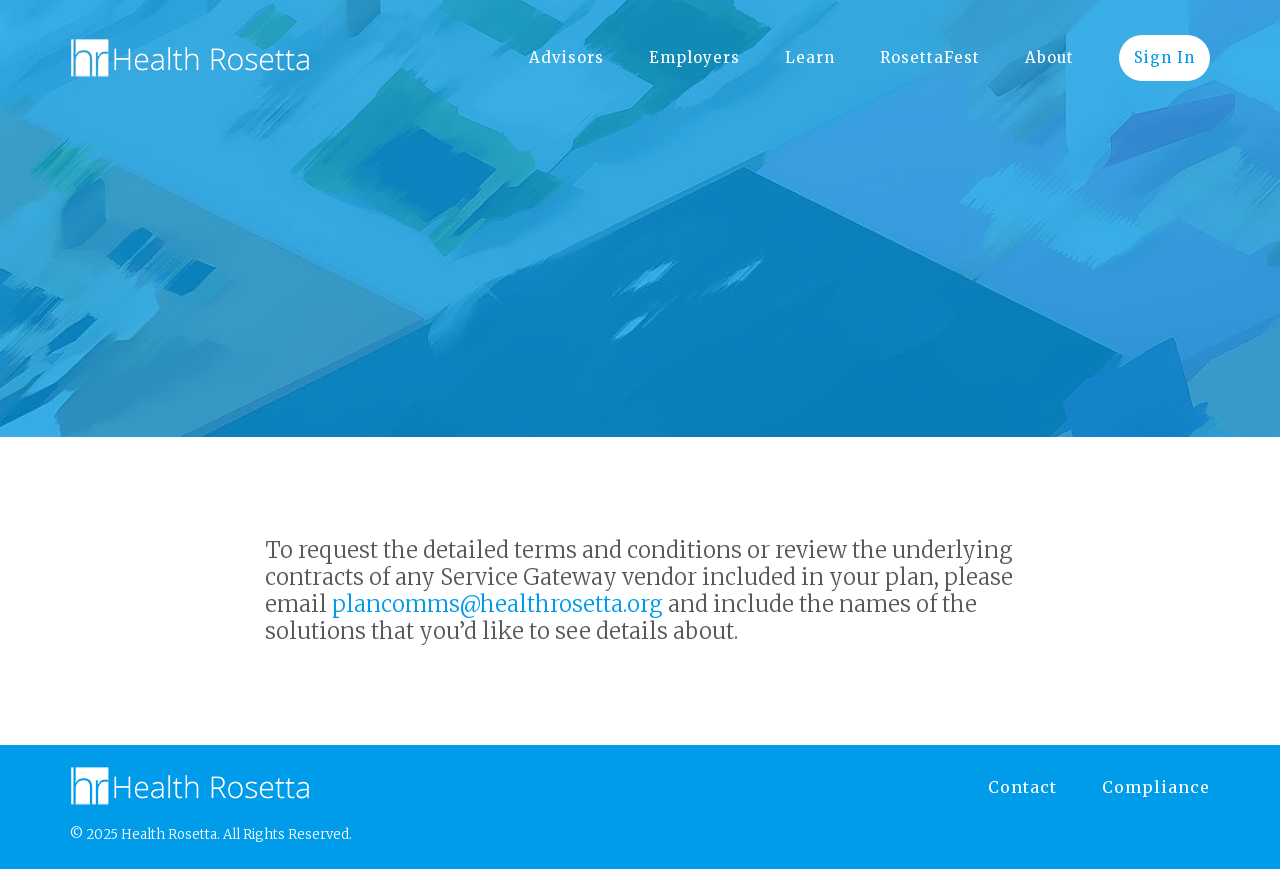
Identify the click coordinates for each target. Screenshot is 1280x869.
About (1049, 57)
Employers (694, 57)
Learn (810, 57)
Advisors (566, 57)
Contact (1022, 787)
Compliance (1156, 787)
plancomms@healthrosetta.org (497, 604)
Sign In (1164, 57)
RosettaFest (930, 57)
